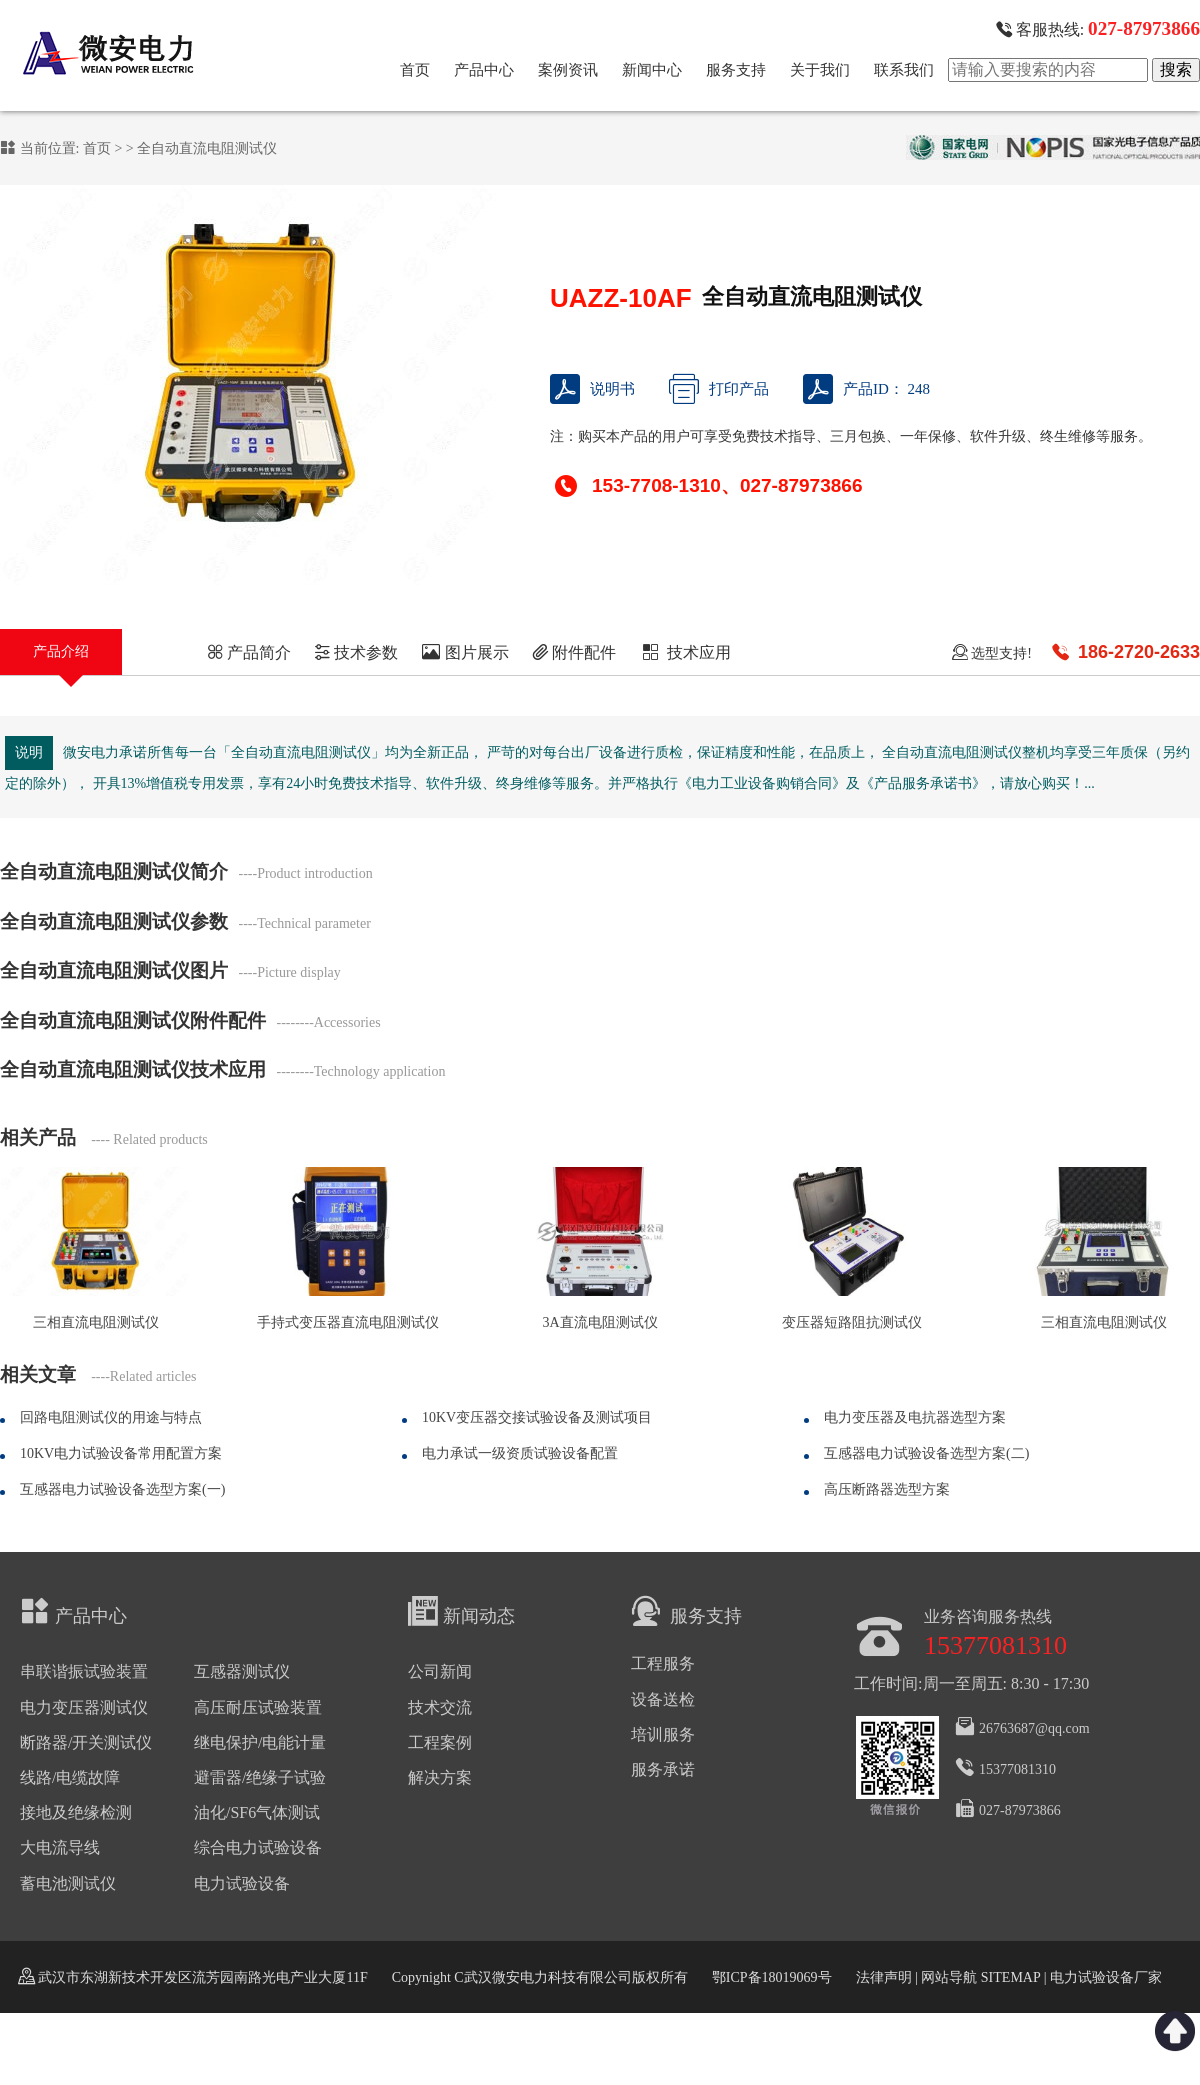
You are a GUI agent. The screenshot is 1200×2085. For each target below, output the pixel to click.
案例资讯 (568, 70)
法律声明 (884, 1977)
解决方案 (440, 1777)
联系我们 (904, 70)
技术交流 (440, 1707)
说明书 (592, 389)
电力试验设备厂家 (1106, 1977)
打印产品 (719, 389)
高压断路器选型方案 (887, 1489)
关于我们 (820, 70)
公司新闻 (440, 1671)
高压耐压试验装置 (258, 1707)
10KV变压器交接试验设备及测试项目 (537, 1417)
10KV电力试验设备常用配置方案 (121, 1453)
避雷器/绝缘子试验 (260, 1777)
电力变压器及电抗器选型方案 (915, 1417)
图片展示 (465, 652)
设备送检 (663, 1699)
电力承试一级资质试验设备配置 (520, 1453)
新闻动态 (461, 1611)
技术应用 (685, 652)
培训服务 (663, 1734)
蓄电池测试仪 (68, 1883)
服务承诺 (663, 1769)
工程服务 (663, 1663)
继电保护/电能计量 (260, 1742)
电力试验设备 (242, 1883)
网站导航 (949, 1977)
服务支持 (736, 70)
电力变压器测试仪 (84, 1707)
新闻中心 (652, 70)
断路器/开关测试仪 (86, 1742)
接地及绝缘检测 (76, 1812)
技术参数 (356, 652)
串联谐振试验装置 (84, 1671)
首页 (415, 70)
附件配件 (574, 652)
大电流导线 (60, 1847)
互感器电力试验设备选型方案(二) (926, 1453)
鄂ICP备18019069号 (772, 1977)
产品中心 (484, 70)
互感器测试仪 (242, 1671)
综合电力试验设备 (258, 1847)
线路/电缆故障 (70, 1777)
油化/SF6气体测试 (257, 1812)
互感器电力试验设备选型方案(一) (122, 1489)
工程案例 (440, 1742)
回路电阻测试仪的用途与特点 (111, 1417)
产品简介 (249, 652)
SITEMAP (1010, 1977)
